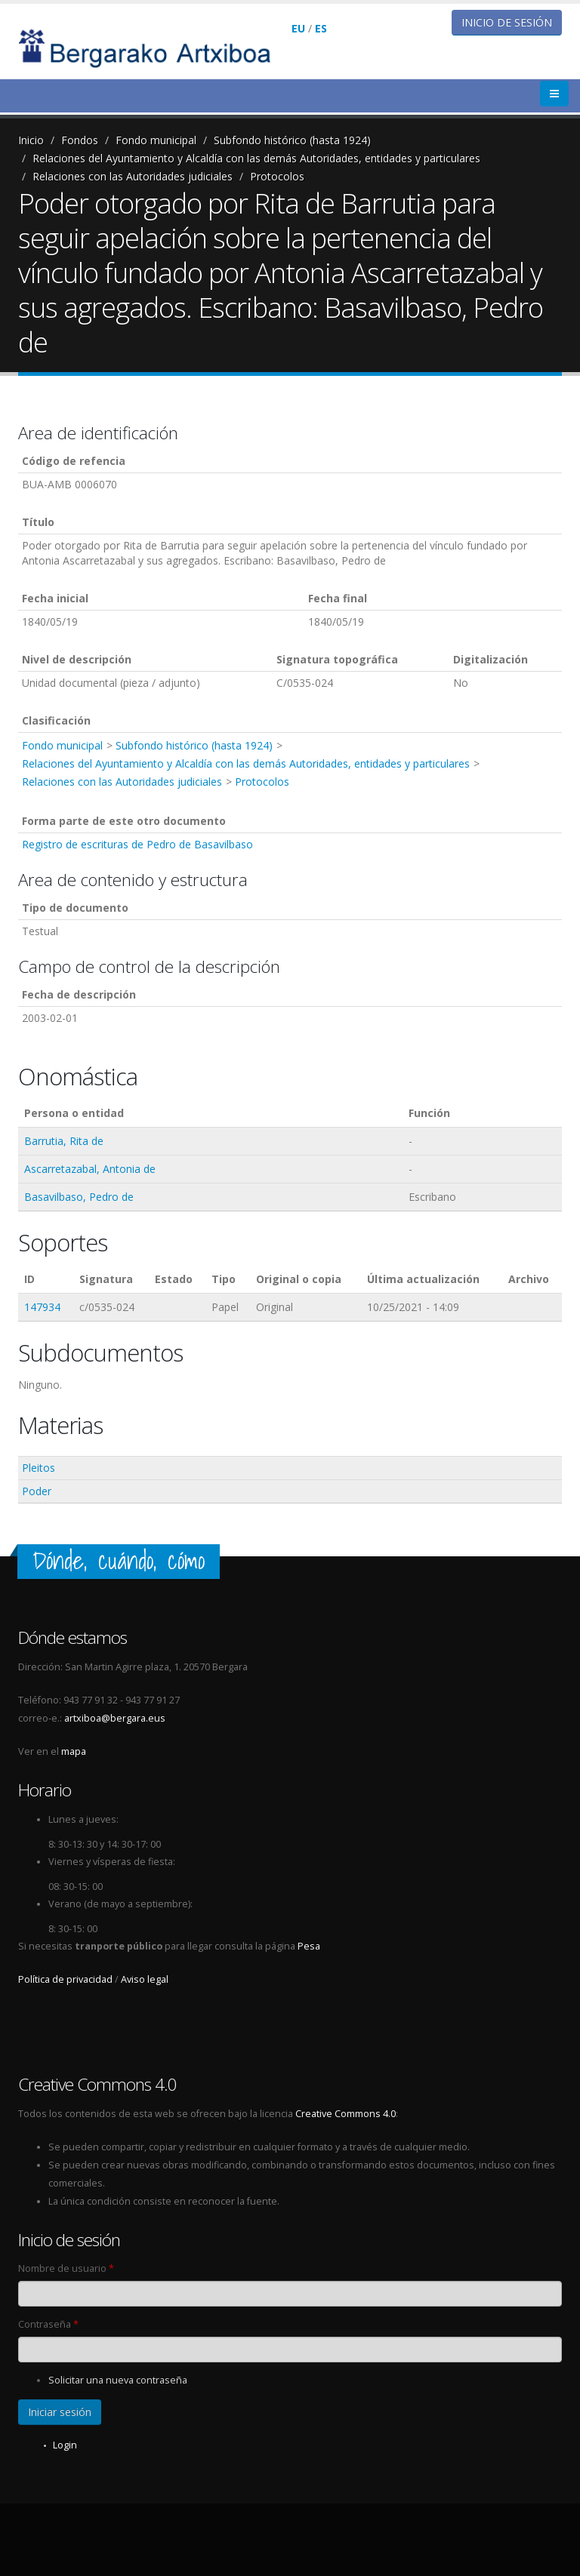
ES (321, 28)
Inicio (31, 140)
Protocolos (277, 176)
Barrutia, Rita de (63, 1141)
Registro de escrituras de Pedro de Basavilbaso (137, 844)
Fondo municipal (156, 140)
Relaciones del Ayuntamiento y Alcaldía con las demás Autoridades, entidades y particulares (256, 158)
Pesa (309, 1946)
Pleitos (38, 1467)
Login (65, 2445)
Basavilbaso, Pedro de (79, 1197)
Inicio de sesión (506, 22)
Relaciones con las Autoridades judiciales (132, 176)
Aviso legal (144, 1979)
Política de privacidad (65, 1979)
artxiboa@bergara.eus (114, 1718)
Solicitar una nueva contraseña (117, 2380)
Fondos (79, 140)
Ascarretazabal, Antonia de (90, 1169)
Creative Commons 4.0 (345, 2113)
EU (298, 28)
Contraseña (48, 2324)
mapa (73, 1751)
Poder (36, 1491)
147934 (42, 1307)
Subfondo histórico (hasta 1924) (292, 140)
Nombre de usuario (66, 2268)
